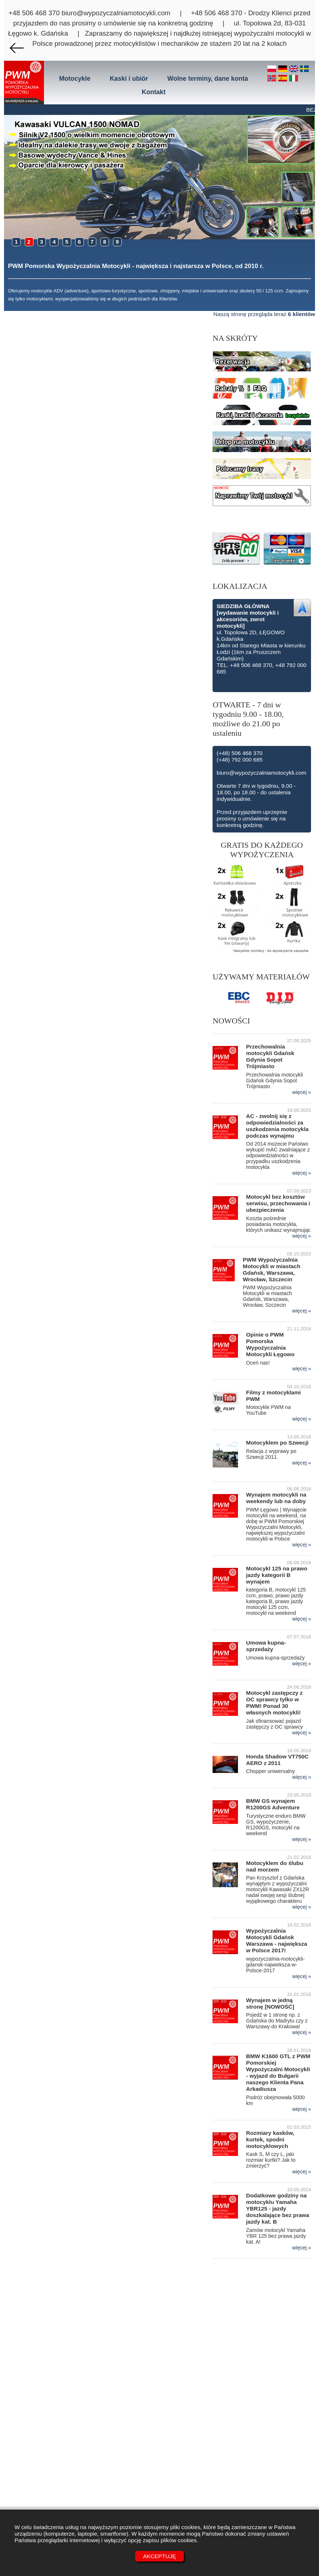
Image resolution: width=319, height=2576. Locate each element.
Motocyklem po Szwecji (277, 1442)
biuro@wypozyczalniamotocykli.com (116, 13)
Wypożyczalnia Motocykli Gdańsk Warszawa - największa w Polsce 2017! (276, 1940)
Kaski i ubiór (129, 78)
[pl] (272, 69)
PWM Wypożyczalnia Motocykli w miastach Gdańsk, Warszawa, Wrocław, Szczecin (271, 1269)
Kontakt (154, 92)
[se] (304, 69)
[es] (283, 78)
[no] (272, 78)
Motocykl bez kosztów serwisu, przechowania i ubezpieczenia (278, 1203)
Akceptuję (159, 2556)
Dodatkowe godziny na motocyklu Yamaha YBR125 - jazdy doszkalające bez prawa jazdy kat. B (277, 2208)
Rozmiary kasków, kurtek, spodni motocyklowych (270, 2139)
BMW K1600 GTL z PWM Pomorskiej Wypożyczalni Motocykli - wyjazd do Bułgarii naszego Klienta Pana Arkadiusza (278, 2072)
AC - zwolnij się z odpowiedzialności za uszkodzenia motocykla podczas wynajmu (277, 1126)
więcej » (301, 1092)
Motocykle (74, 78)
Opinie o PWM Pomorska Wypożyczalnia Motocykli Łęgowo (270, 1344)
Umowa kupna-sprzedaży (266, 1646)
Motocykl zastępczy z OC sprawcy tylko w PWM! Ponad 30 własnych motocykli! (274, 1703)
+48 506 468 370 (34, 13)
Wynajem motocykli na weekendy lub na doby (276, 1497)
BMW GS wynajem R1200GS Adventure (272, 1804)
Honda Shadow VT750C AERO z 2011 (277, 1759)
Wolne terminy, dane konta (207, 78)
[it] (293, 78)
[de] (283, 69)
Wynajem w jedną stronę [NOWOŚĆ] (270, 2003)
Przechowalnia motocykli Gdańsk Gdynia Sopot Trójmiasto (270, 1056)
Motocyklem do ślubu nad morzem (274, 1866)
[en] (294, 69)
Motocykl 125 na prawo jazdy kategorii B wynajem (276, 1575)
